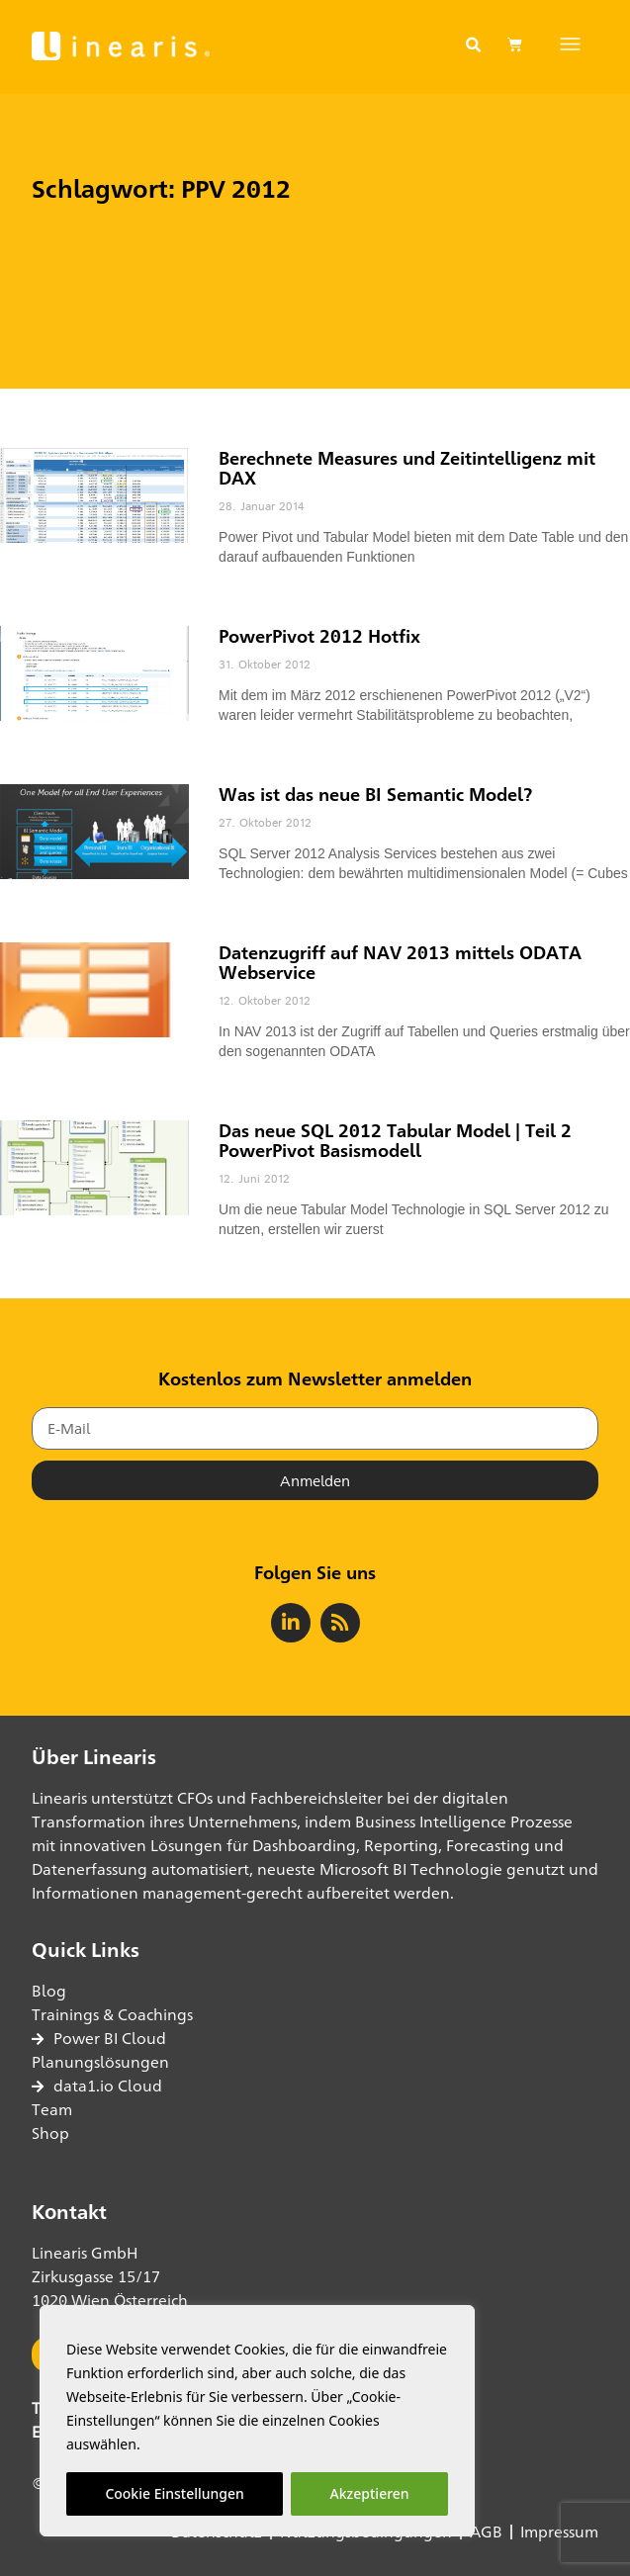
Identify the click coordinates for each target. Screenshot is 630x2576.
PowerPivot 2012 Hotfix (319, 636)
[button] (474, 45)
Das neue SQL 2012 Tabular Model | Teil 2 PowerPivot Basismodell (395, 1140)
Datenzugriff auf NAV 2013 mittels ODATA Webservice (400, 962)
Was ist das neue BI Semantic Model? (375, 794)
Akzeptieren (369, 2493)
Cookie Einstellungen (174, 2493)
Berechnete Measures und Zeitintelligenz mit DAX (407, 468)
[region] (257, 2420)
